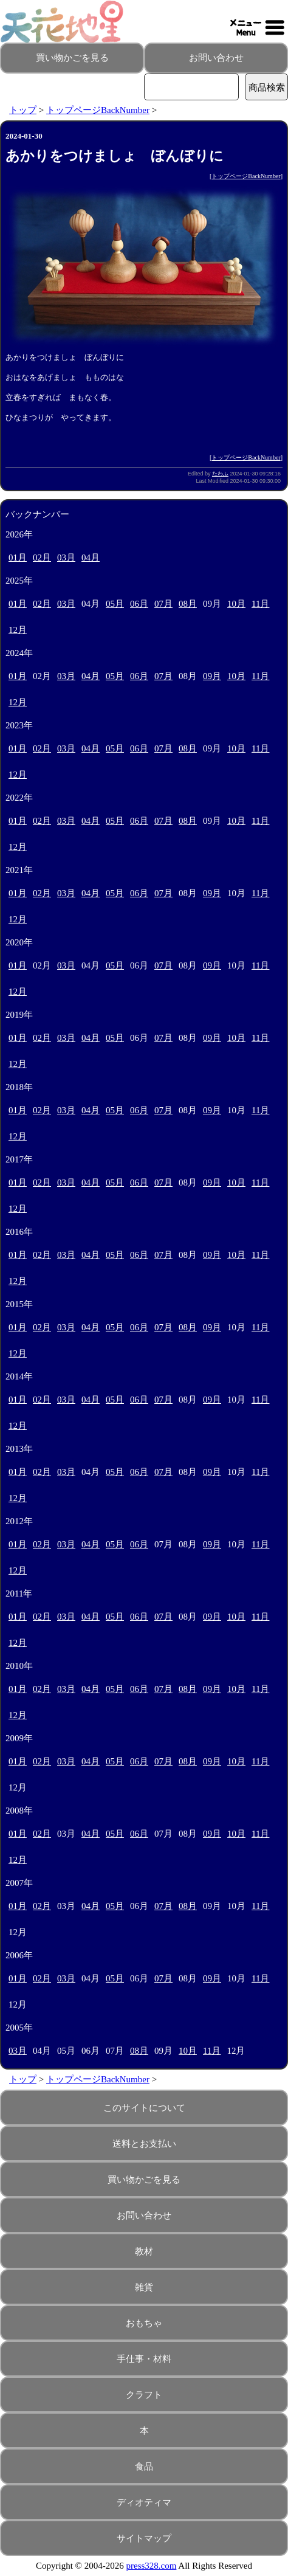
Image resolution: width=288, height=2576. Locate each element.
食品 (144, 2466)
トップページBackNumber (97, 110)
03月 (66, 557)
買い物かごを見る (72, 58)
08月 (188, 604)
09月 (212, 676)
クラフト (144, 2395)
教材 (144, 2251)
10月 (236, 604)
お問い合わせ (216, 58)
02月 (42, 557)
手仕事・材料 (144, 2359)
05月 (115, 604)
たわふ (220, 474)
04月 (90, 557)
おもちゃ (144, 2323)
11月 (260, 604)
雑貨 (144, 2287)
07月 (163, 604)
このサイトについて (144, 2108)
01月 (18, 557)
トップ (22, 110)
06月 (139, 604)
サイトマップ (144, 2538)
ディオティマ (144, 2502)
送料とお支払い (144, 2144)
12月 (18, 630)
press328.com (151, 2566)
